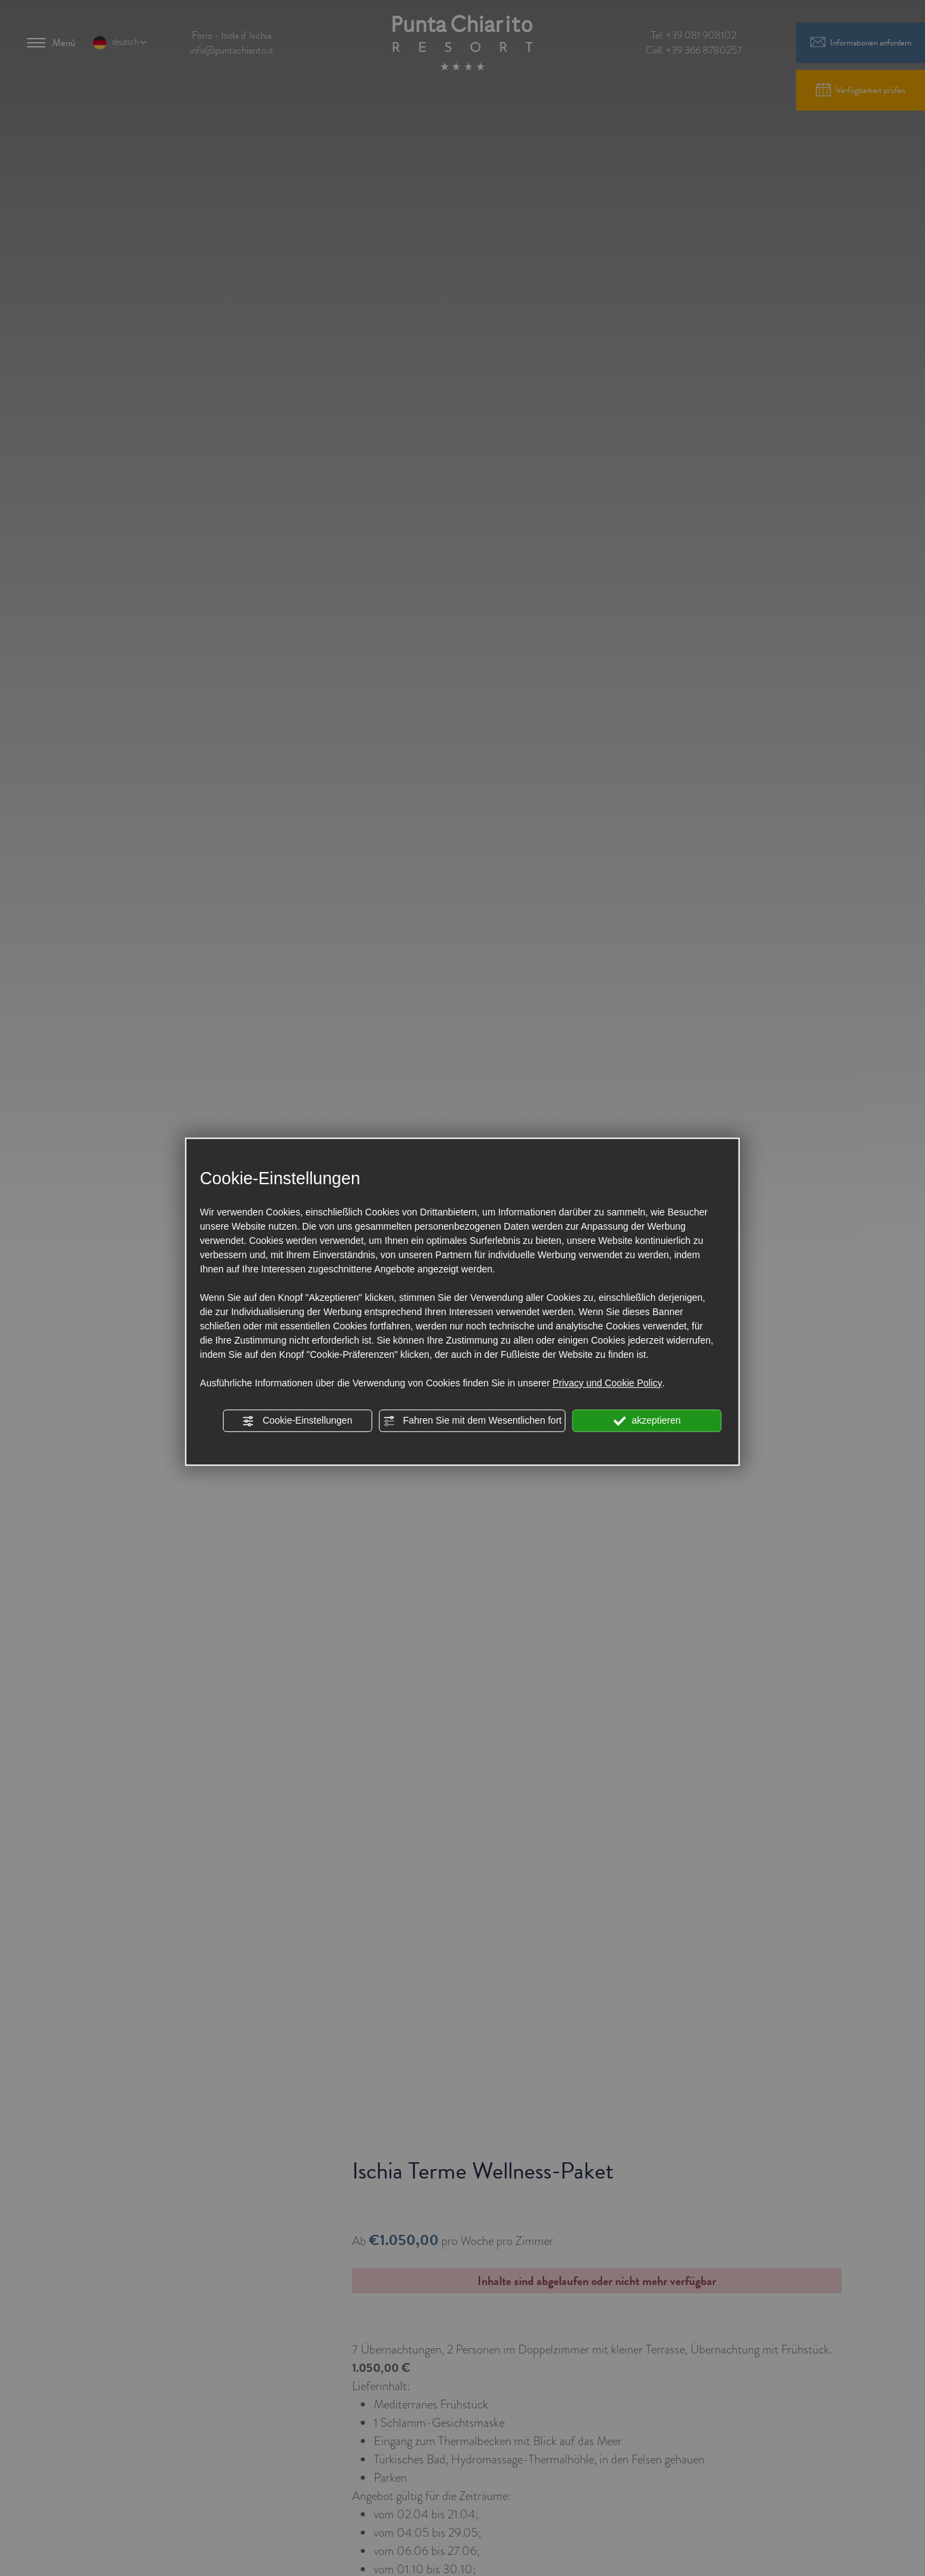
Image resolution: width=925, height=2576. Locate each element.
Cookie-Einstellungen (297, 1421)
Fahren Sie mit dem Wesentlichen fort (472, 1421)
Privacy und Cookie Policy (608, 1383)
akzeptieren (647, 1421)
